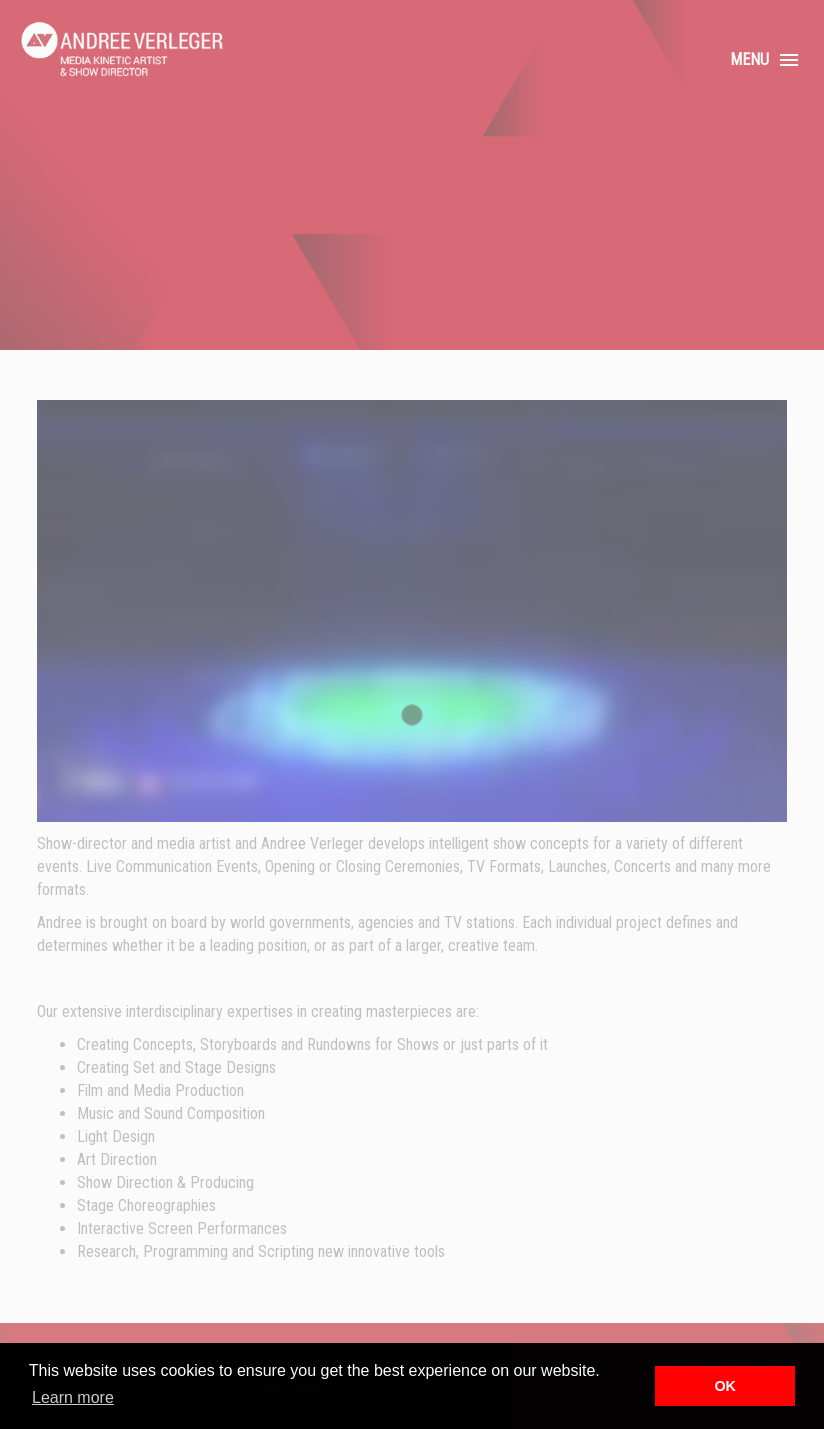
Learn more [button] (73, 1397)
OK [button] (725, 1386)
